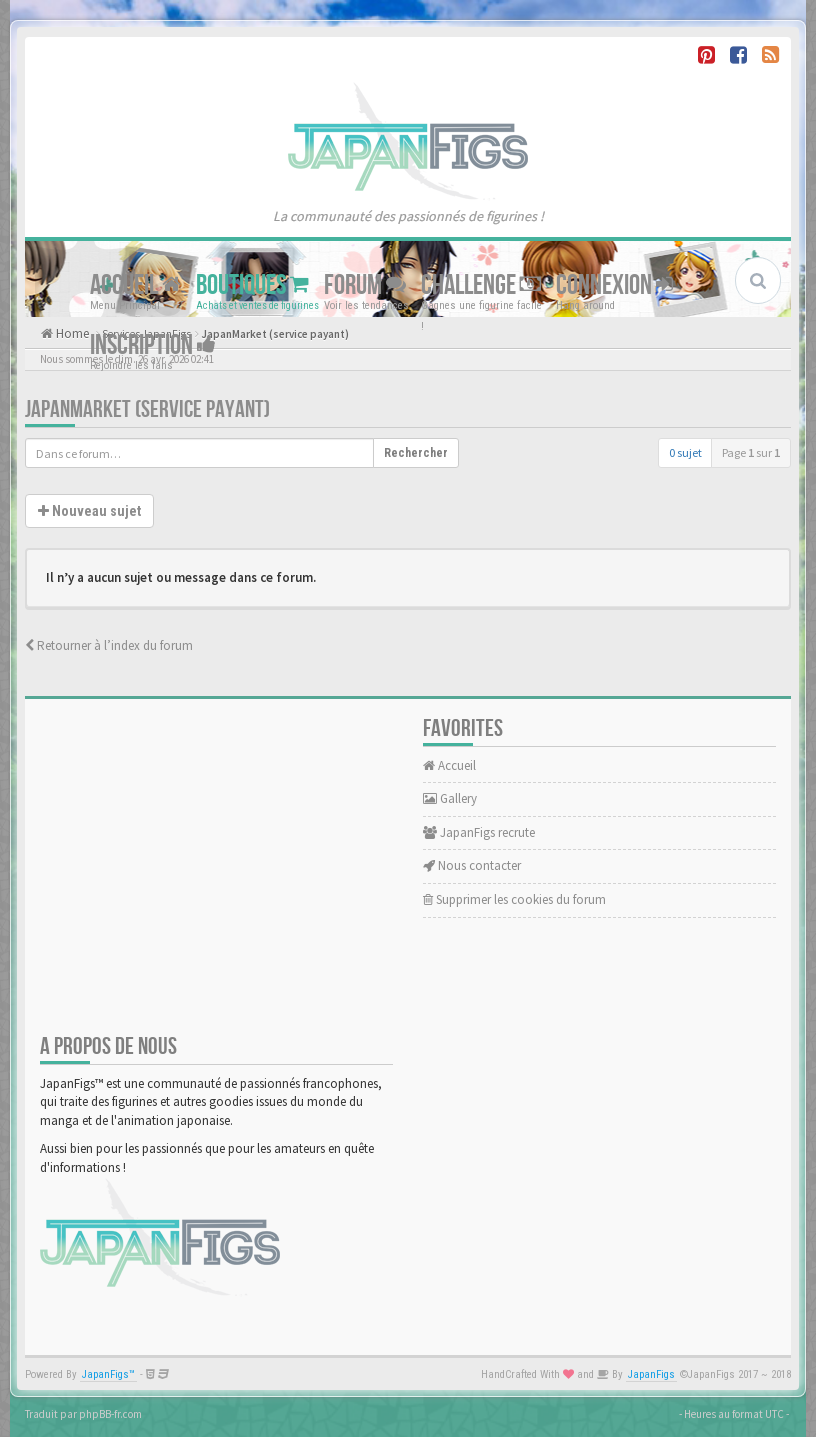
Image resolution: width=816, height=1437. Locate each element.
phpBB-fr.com (110, 1414)
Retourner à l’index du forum (109, 645)
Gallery (450, 798)
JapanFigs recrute (479, 832)
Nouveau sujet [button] (89, 511)
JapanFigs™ (108, 1374)
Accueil (135, 285)
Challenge (481, 285)
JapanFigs (651, 1374)
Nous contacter (472, 865)
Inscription (153, 345)
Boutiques (252, 285)
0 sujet (685, 452)
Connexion (614, 285)
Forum (365, 285)
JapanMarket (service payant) (147, 409)
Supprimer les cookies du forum (514, 899)
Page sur (751, 452)
